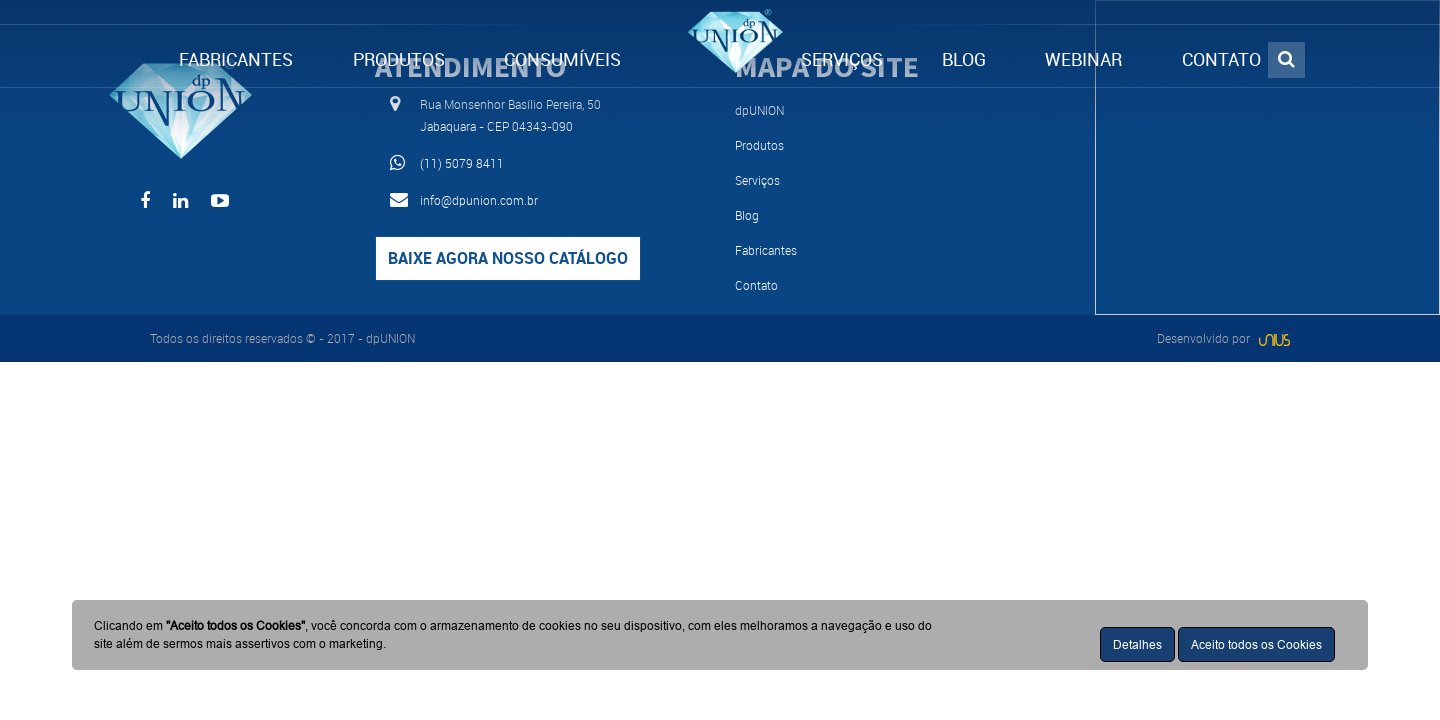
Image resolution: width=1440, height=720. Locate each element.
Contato (756, 285)
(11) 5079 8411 (462, 163)
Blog (747, 215)
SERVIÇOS (842, 59)
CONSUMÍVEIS (562, 59)
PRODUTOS (399, 59)
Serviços (757, 180)
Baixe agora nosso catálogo (508, 258)
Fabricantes (766, 250)
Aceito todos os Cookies (1256, 644)
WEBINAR (1083, 59)
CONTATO (1221, 59)
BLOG (964, 59)
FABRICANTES (236, 59)
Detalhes (1137, 644)
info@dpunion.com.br (479, 200)
